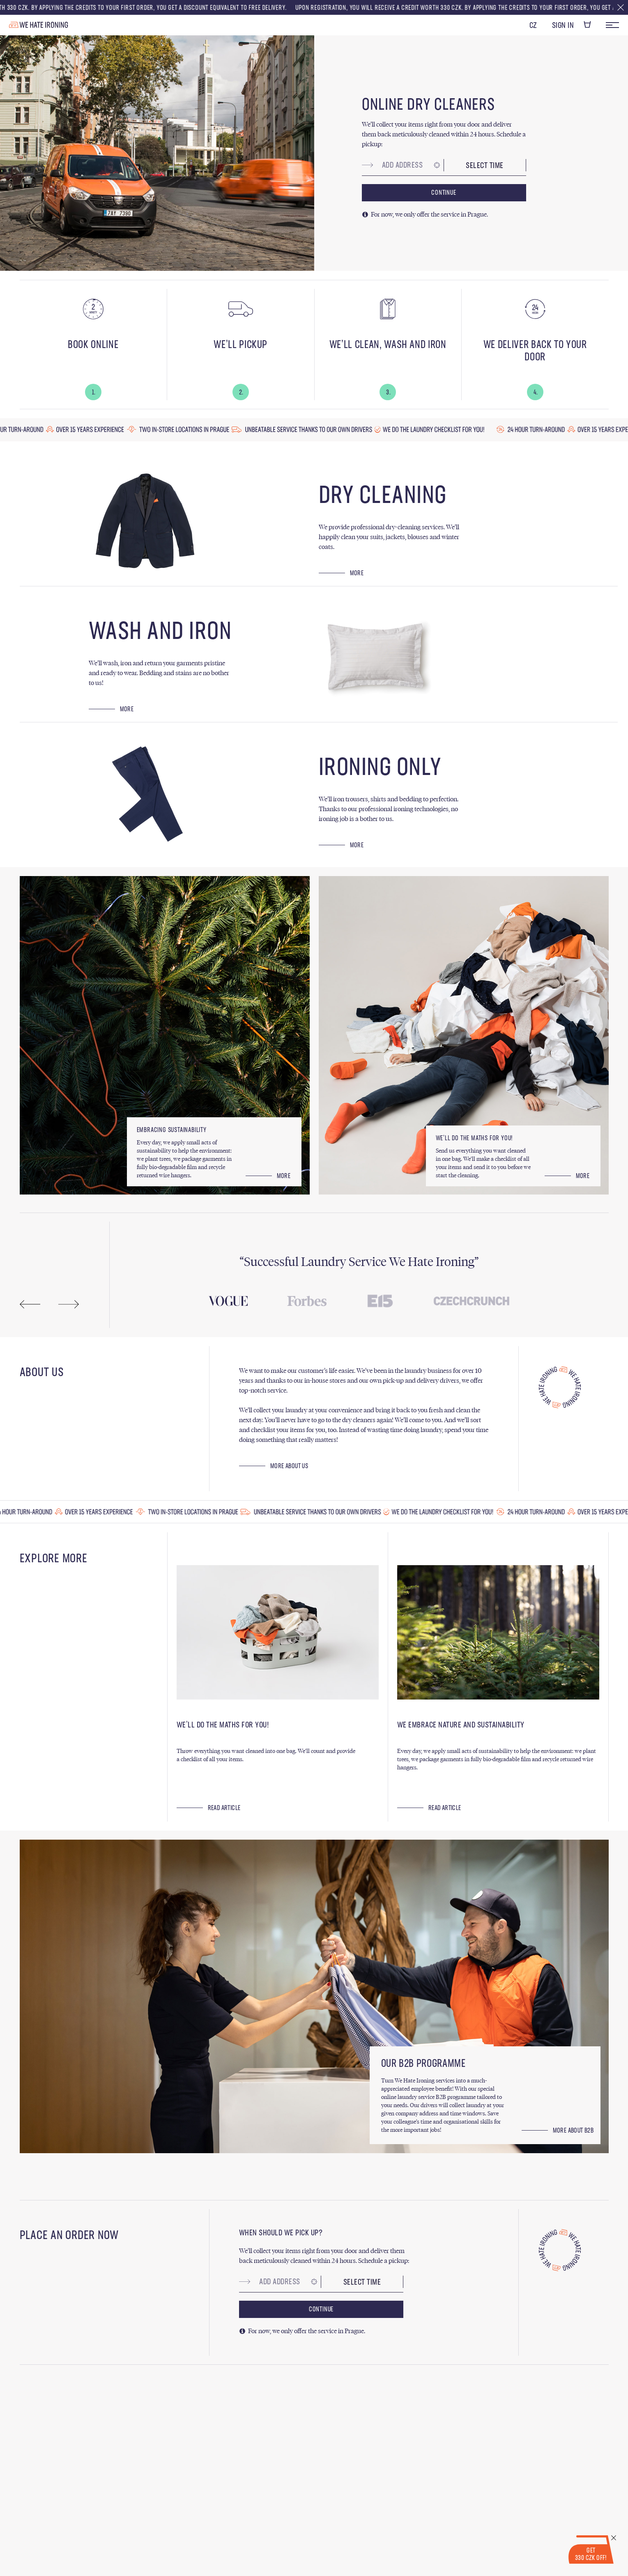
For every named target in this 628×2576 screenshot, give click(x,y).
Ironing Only (380, 768)
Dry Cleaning (383, 496)
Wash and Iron (160, 632)
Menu (612, 25)
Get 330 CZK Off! (591, 2555)
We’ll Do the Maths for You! (223, 1725)
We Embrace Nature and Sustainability (460, 1725)
